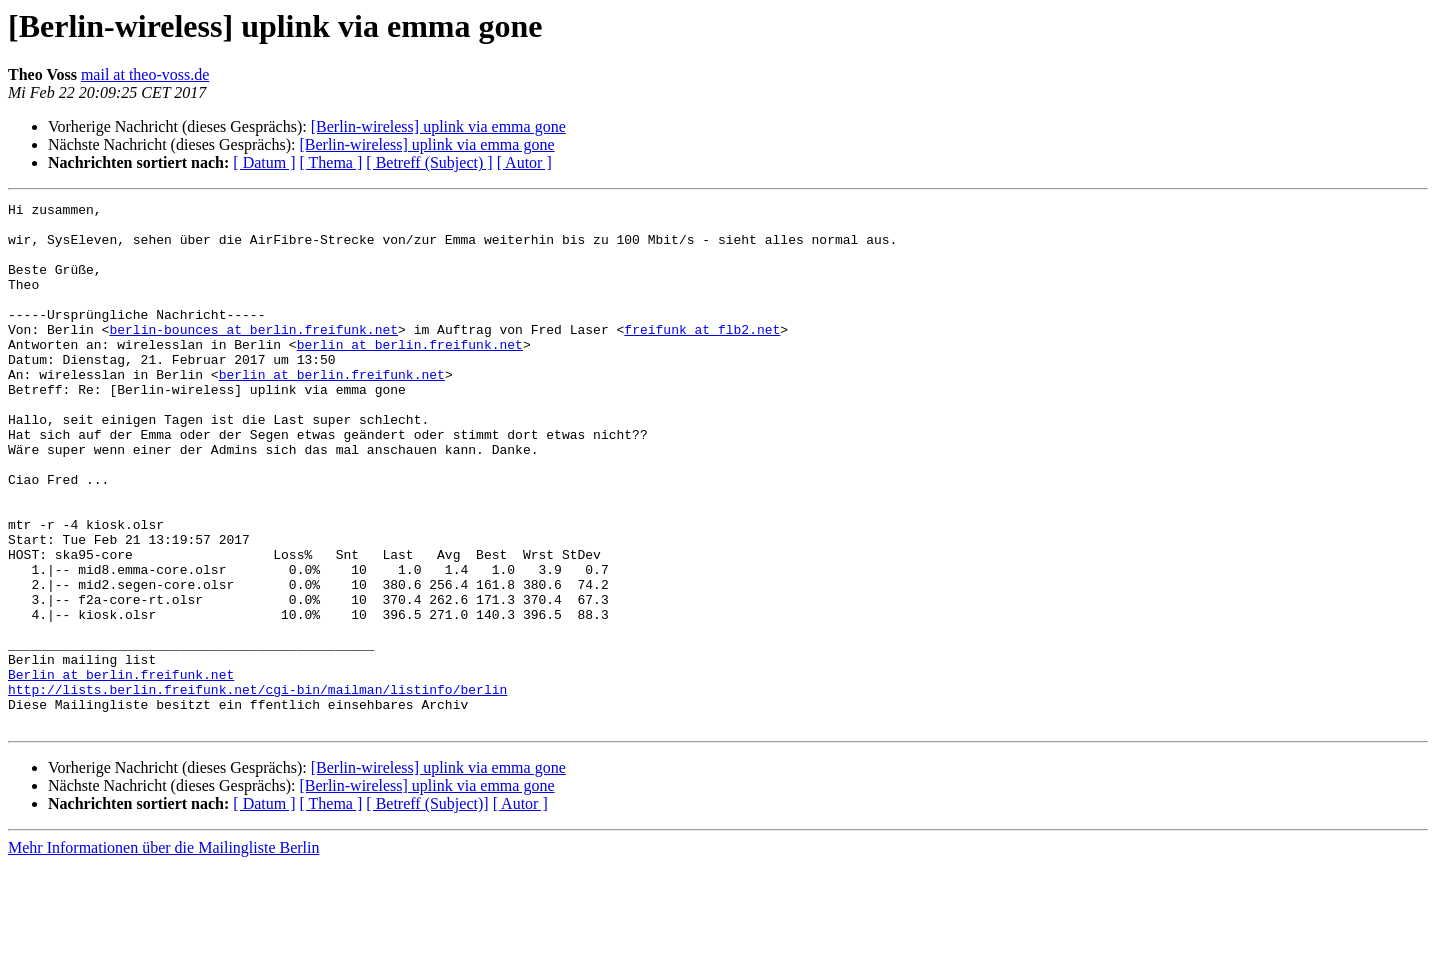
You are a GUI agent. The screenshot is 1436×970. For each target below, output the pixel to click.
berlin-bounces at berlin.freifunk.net (253, 356)
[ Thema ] (331, 162)
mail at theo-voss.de (145, 74)
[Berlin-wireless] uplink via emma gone (438, 126)
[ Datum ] (264, 162)
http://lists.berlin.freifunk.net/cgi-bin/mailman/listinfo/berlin (257, 788)
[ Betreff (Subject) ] (429, 162)
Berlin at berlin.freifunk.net (121, 770)
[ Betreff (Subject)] (427, 908)
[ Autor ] (524, 162)
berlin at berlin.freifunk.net (410, 374)
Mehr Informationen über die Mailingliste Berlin (163, 952)
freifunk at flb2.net (702, 356)
